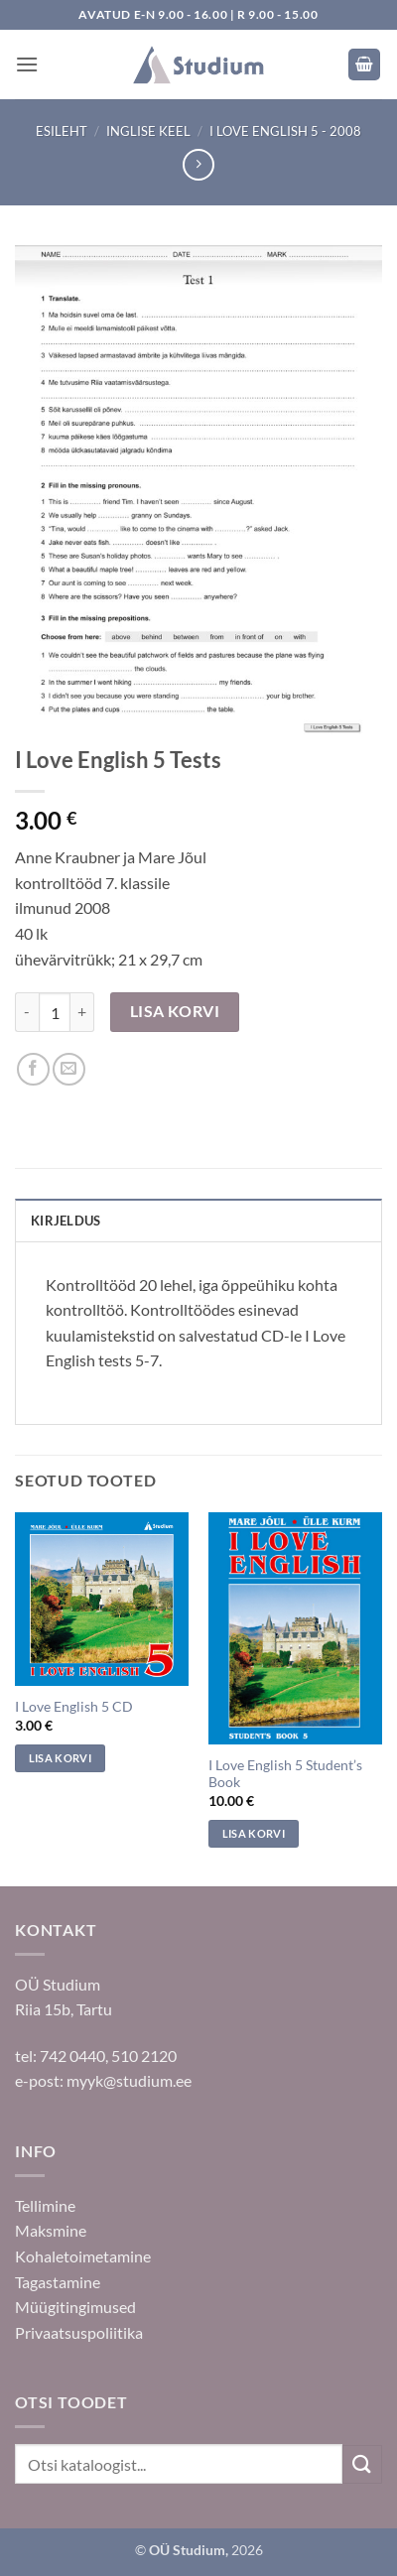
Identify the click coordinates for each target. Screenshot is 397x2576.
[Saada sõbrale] (69, 1069)
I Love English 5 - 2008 (285, 131)
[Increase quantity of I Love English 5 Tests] (82, 1012)
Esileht (61, 131)
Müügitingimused (75, 2306)
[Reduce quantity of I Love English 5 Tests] (27, 1012)
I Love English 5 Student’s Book (285, 1774)
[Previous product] (198, 164)
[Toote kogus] (54, 1012)
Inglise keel (148, 131)
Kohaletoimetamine (83, 2256)
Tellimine (45, 2205)
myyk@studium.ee (129, 2080)
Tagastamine (57, 2281)
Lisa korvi (175, 1011)
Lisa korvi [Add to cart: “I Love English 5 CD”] (60, 1757)
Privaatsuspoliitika (79, 2332)
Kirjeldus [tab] (65, 1220)
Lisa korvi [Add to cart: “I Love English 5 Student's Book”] (253, 1833)
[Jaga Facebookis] (33, 1069)
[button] (27, 64)
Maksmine (50, 2230)
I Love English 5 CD (74, 1707)
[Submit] (362, 2464)
